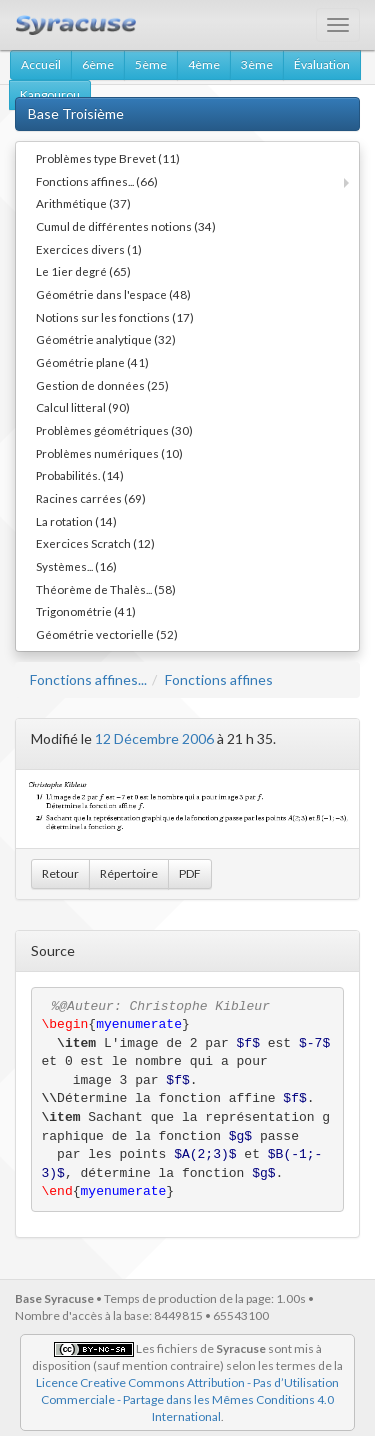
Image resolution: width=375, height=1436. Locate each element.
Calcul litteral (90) (83, 407)
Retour (60, 873)
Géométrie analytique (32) (106, 339)
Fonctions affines (219, 679)
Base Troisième (76, 113)
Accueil (41, 64)
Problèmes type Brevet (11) (108, 158)
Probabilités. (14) (80, 475)
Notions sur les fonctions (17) (115, 317)
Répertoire (129, 873)
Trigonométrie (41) (86, 611)
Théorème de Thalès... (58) (106, 589)
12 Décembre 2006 (154, 738)
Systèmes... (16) (76, 566)
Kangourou (50, 94)
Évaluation (322, 64)
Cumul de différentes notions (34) (126, 226)
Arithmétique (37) (83, 203)
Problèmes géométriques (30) (114, 430)
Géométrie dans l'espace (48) (113, 294)
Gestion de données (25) (102, 385)
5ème (151, 64)
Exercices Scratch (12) (95, 543)
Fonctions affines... (88, 679)
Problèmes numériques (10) (109, 453)
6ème (98, 64)
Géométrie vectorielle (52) (107, 634)
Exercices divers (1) (89, 249)
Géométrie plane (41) (92, 362)
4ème (204, 64)
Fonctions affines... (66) (97, 181)
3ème (257, 64)
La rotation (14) (76, 521)
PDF (190, 873)
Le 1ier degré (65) (83, 271)
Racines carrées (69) (91, 498)
